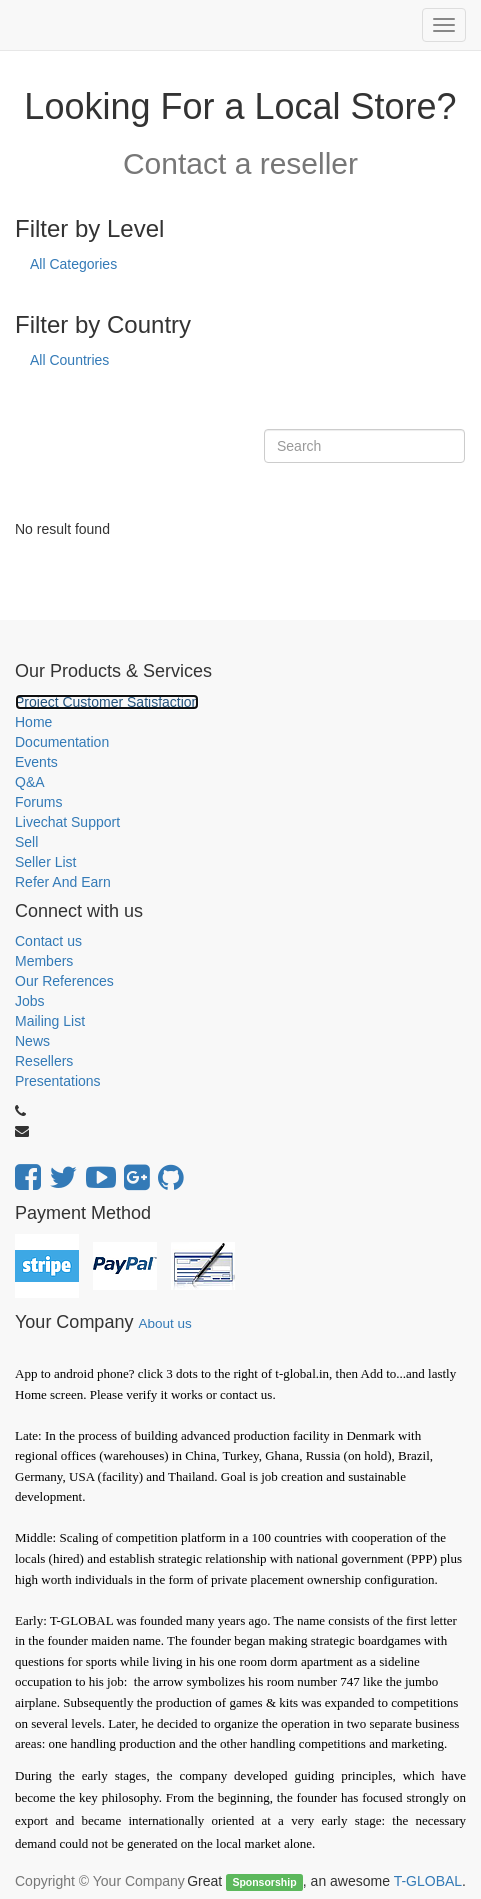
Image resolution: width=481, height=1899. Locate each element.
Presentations (58, 1081)
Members (44, 961)
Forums (38, 802)
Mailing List (50, 1021)
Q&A (30, 782)
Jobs (30, 1001)
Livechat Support (67, 822)
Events (36, 762)
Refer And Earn (63, 882)
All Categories (73, 264)
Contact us (48, 941)
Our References (64, 981)
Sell (26, 842)
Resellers (44, 1061)
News (32, 1041)
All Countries (69, 360)
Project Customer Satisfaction (107, 702)
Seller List (45, 862)
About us (164, 1323)
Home (33, 722)
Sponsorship (264, 1882)
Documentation (62, 742)
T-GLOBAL (428, 1881)
